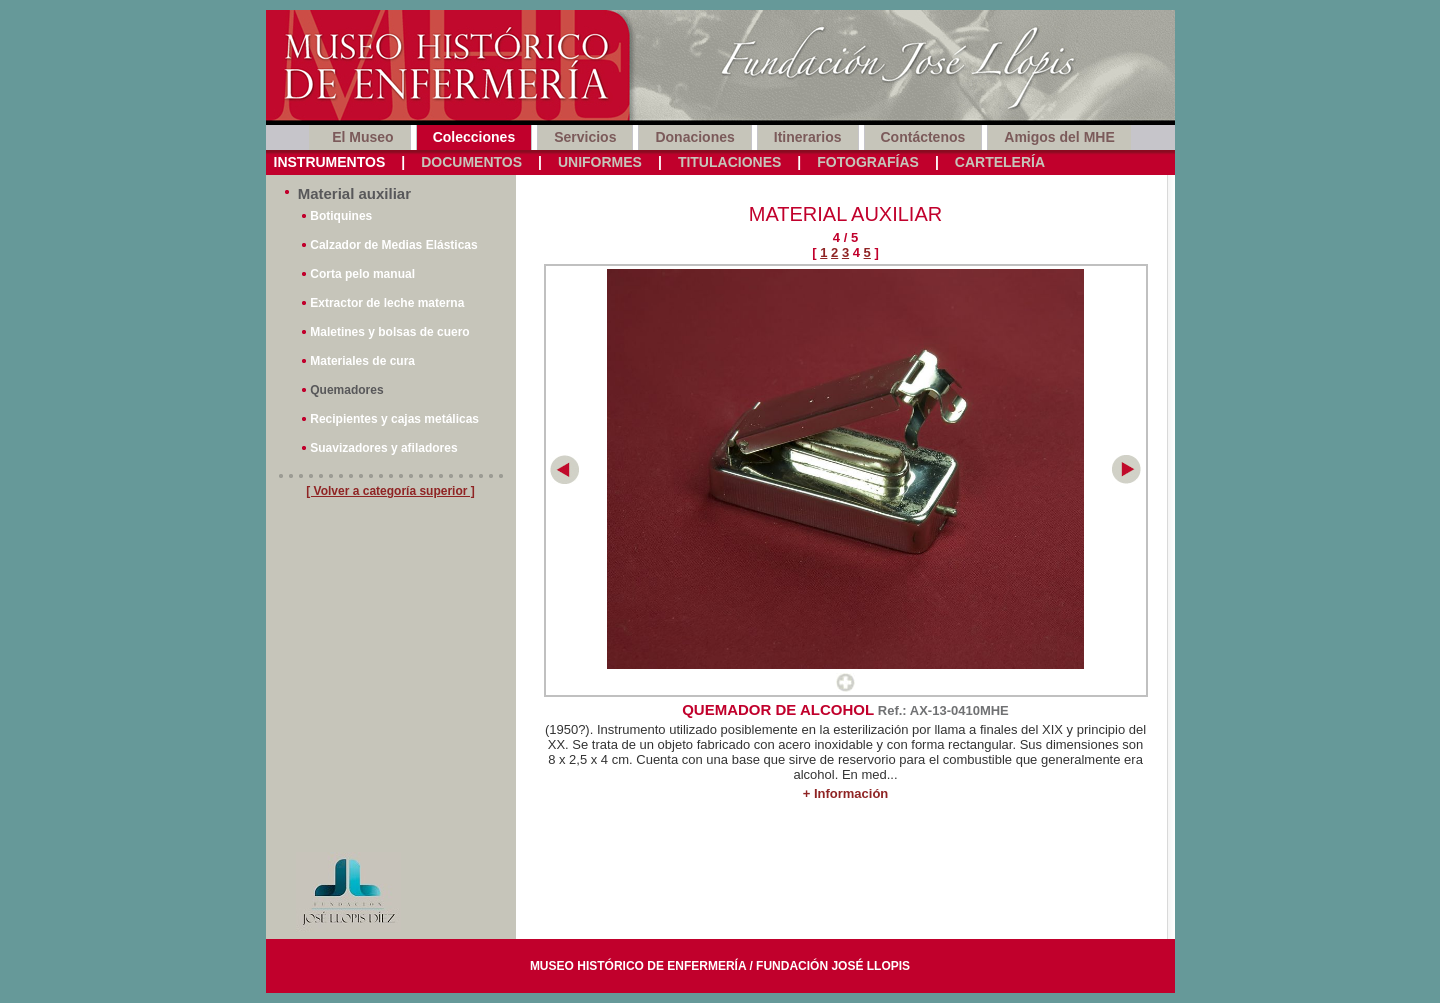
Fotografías (868, 162)
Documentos (471, 162)
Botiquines (341, 216)
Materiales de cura (362, 361)
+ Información (846, 793)
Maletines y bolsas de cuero (389, 332)
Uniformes (600, 162)
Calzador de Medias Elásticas (393, 245)
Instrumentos (330, 162)
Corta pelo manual (362, 274)
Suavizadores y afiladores (383, 448)
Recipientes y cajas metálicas (394, 419)
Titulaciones (729, 162)
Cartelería (1000, 162)
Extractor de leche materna (387, 303)
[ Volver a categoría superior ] (390, 491)
